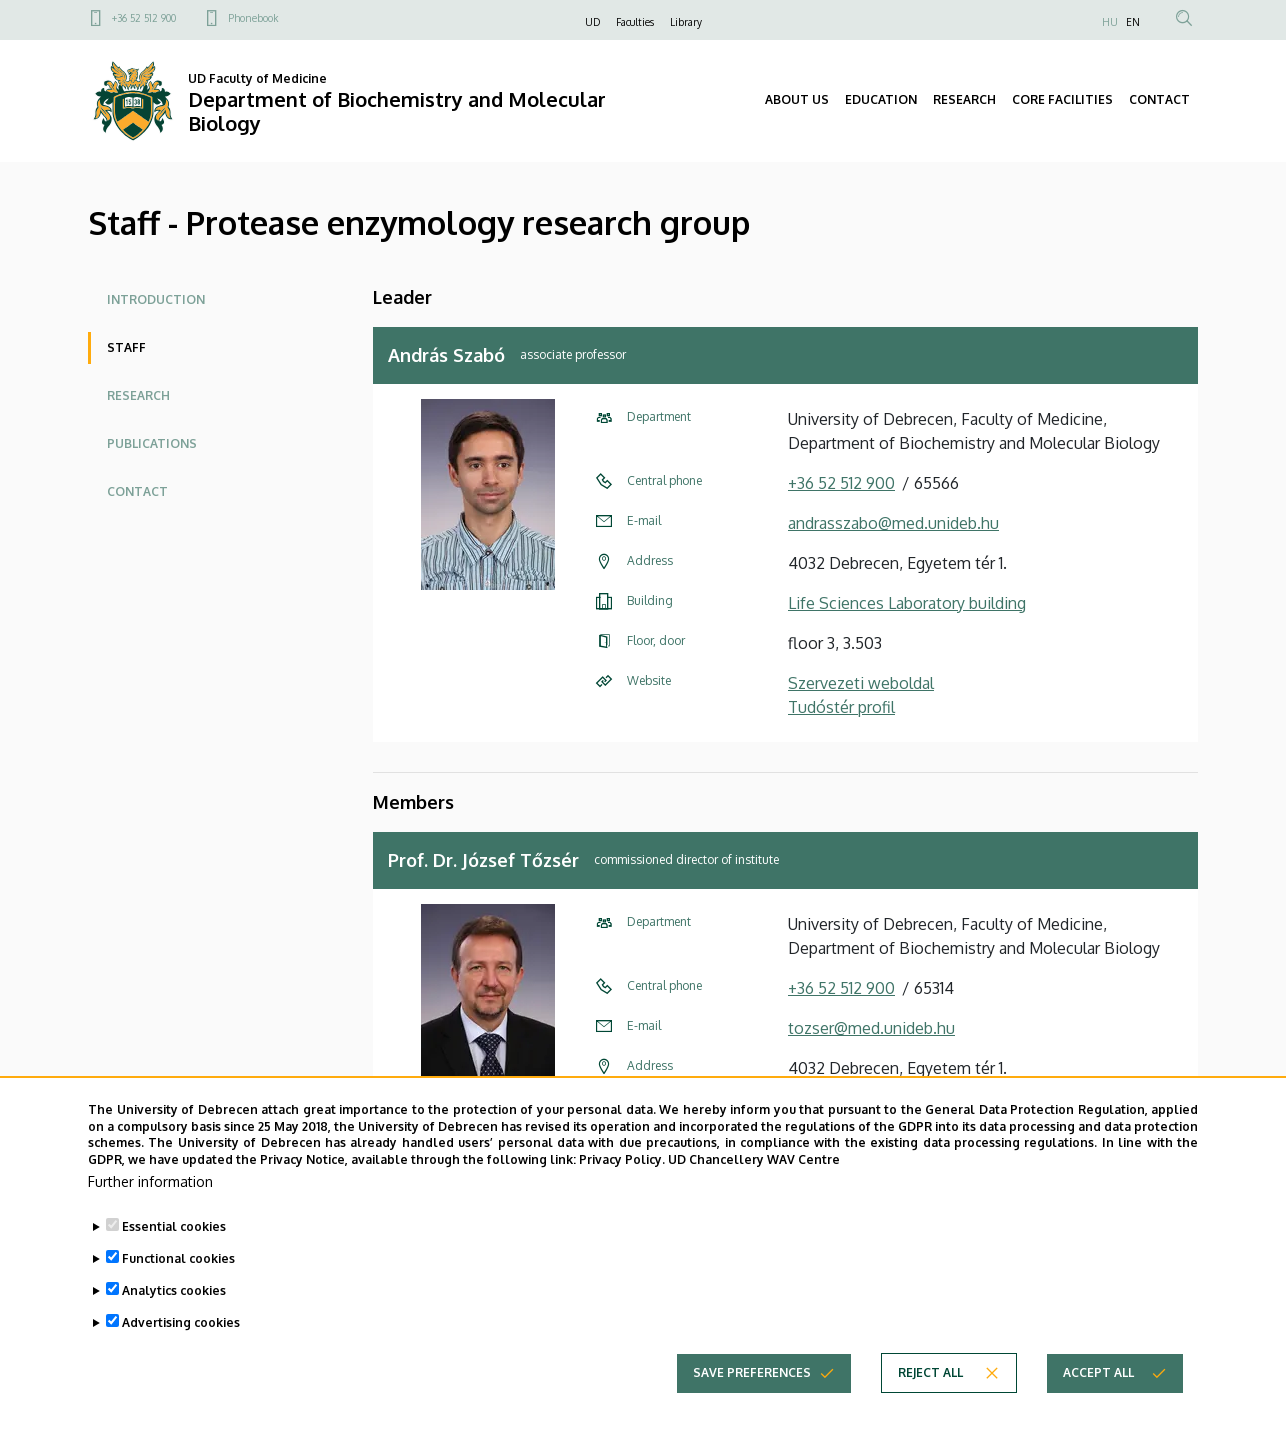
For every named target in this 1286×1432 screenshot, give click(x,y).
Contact (137, 491)
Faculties (635, 22)
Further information (150, 1181)
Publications (152, 443)
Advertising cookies (181, 1322)
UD (592, 22)
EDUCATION (881, 99)
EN (1133, 22)
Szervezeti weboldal (861, 683)
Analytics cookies (174, 1290)
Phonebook (253, 18)
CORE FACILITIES (1062, 99)
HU (1110, 22)
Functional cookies (178, 1258)
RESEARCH (964, 99)
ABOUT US (797, 99)
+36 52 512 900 (144, 18)
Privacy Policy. (622, 1159)
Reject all (930, 1372)
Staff (126, 347)
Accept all (1098, 1372)
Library (686, 22)
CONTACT (1159, 99)
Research (138, 395)
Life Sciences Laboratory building (907, 603)
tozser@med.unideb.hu (871, 1028)
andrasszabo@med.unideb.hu (893, 523)
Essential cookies (174, 1226)
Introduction (156, 299)
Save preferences (752, 1372)
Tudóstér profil (841, 707)
